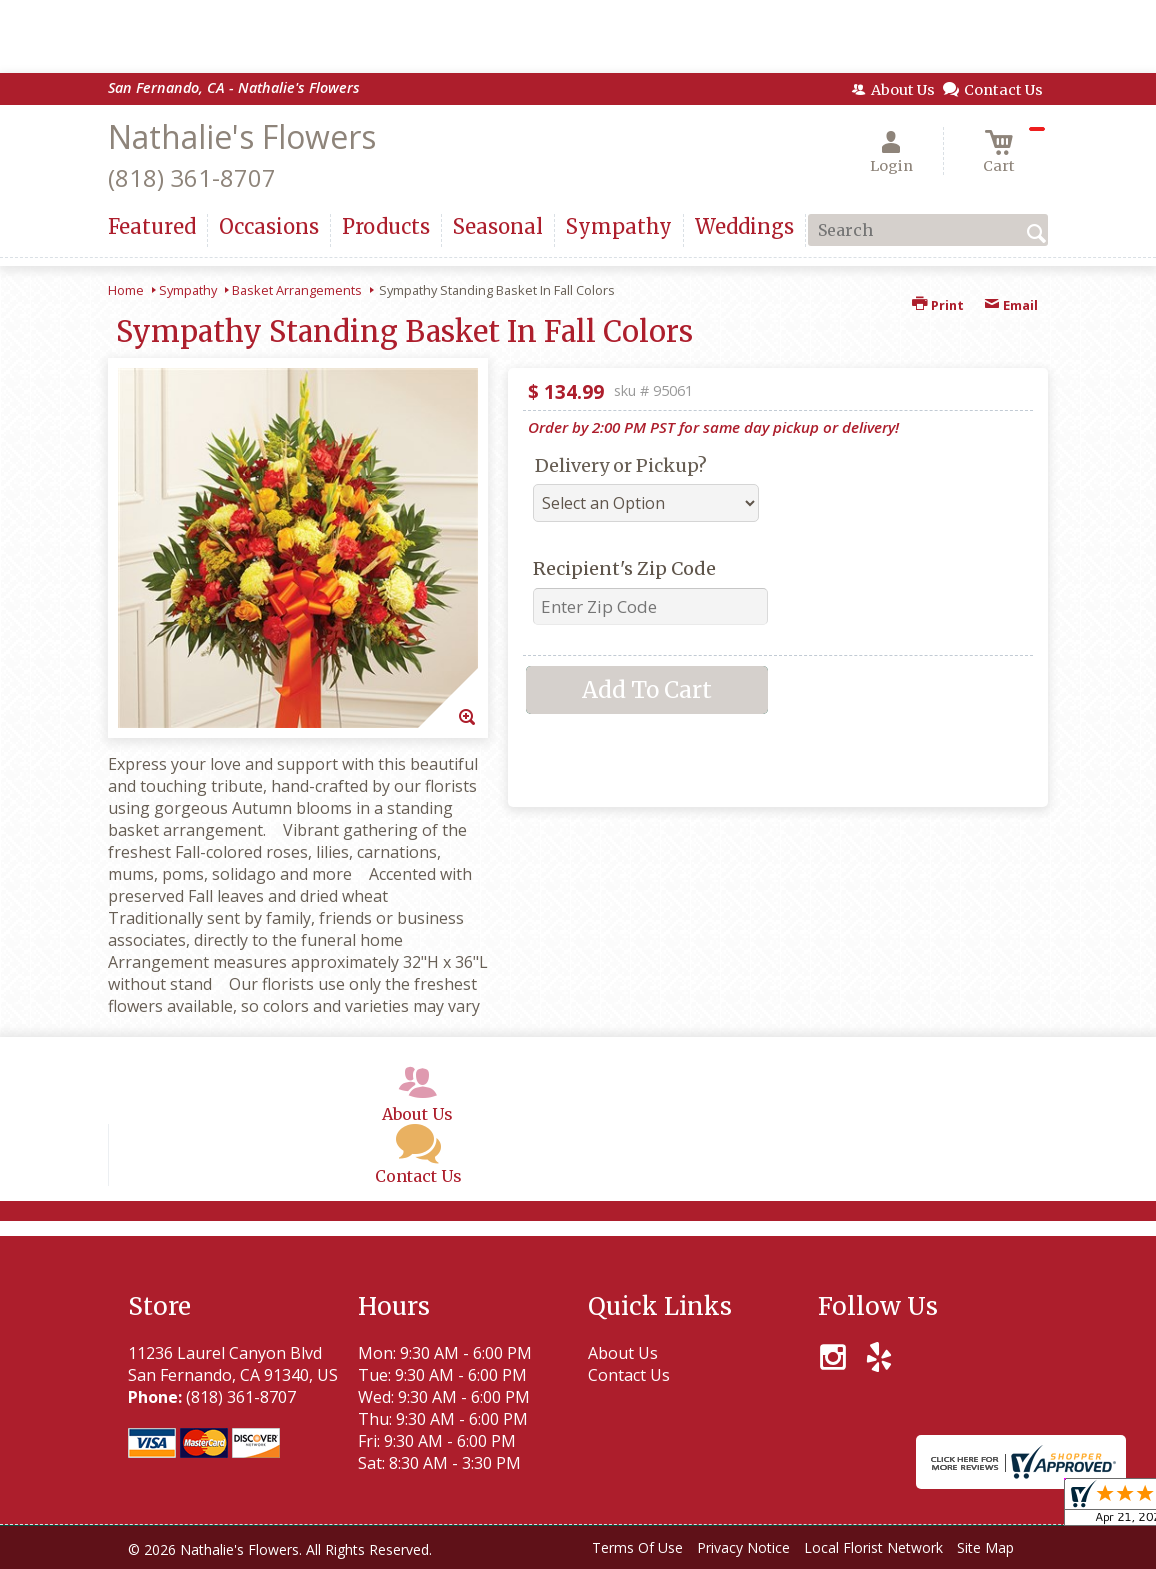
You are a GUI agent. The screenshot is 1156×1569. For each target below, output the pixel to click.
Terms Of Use (637, 1547)
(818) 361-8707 (192, 177)
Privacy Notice (743, 1547)
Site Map (985, 1547)
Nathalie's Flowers (242, 136)
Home (126, 290)
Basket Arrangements (297, 290)
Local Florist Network (873, 1547)
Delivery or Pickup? (621, 465)
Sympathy (188, 290)
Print (938, 305)
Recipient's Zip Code (624, 568)
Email (1011, 305)
